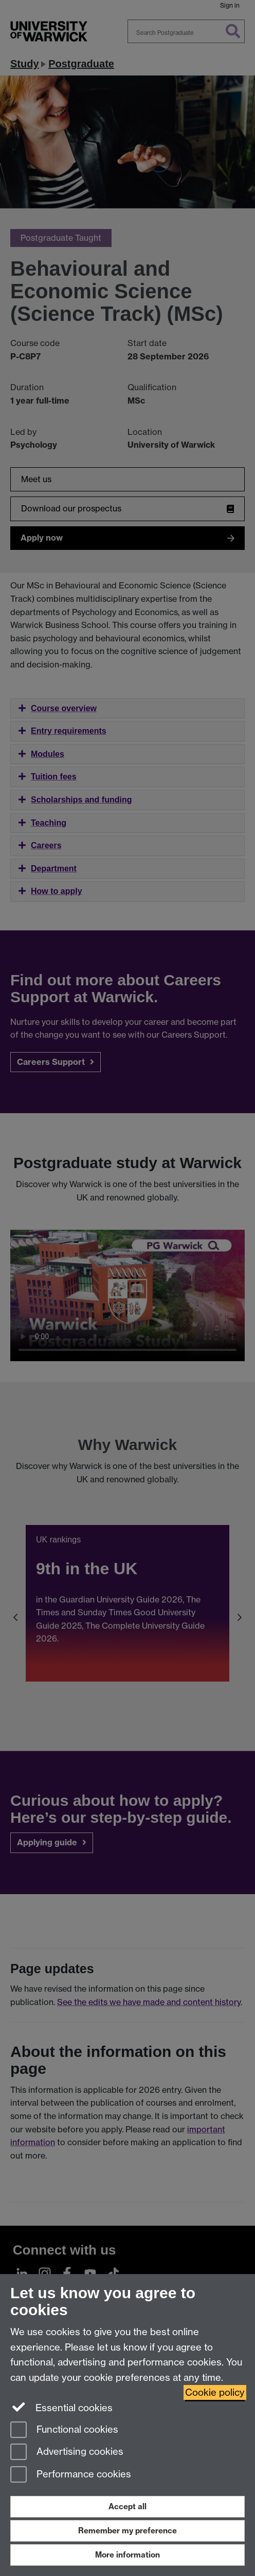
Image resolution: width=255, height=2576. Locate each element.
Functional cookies (64, 2430)
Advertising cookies (66, 2452)
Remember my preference (127, 2530)
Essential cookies (61, 2407)
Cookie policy (215, 2392)
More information (127, 2555)
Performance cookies (70, 2475)
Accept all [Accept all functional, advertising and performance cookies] (127, 2506)
